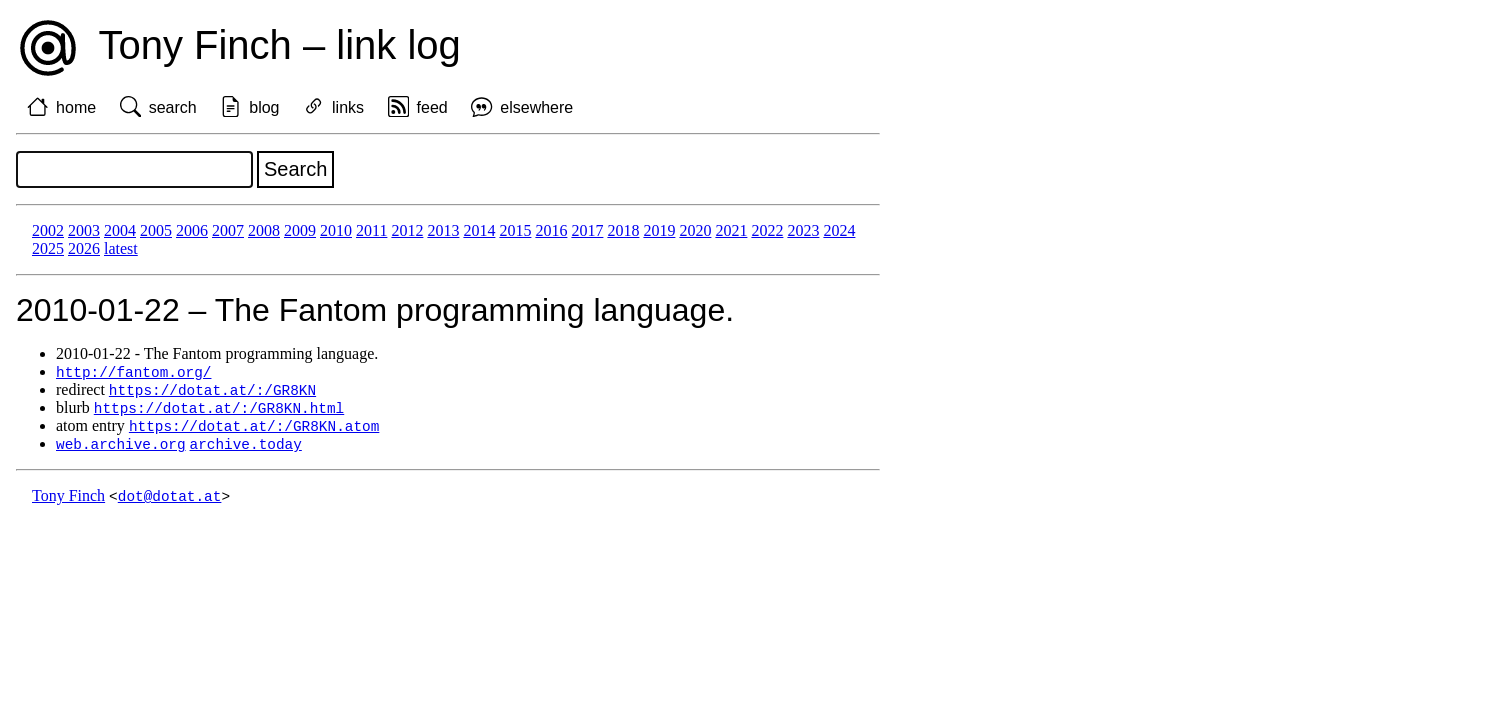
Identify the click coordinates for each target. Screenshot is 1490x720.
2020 (695, 230)
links (348, 107)
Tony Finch (68, 501)
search (173, 107)
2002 (48, 230)
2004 (120, 230)
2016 (551, 230)
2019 (659, 230)
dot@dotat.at (170, 501)
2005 (156, 230)
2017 (587, 230)
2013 (443, 230)
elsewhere (536, 107)
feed (432, 107)
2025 (48, 248)
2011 (371, 230)
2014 (479, 230)
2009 (300, 230)
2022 (767, 230)
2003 (84, 230)
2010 (336, 230)
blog (264, 107)
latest (121, 248)
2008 (264, 230)
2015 (515, 230)
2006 (192, 230)
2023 (803, 230)
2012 (407, 230)
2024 (839, 230)
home (76, 107)
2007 (228, 230)
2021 (731, 230)
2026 (84, 248)
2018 (623, 230)
